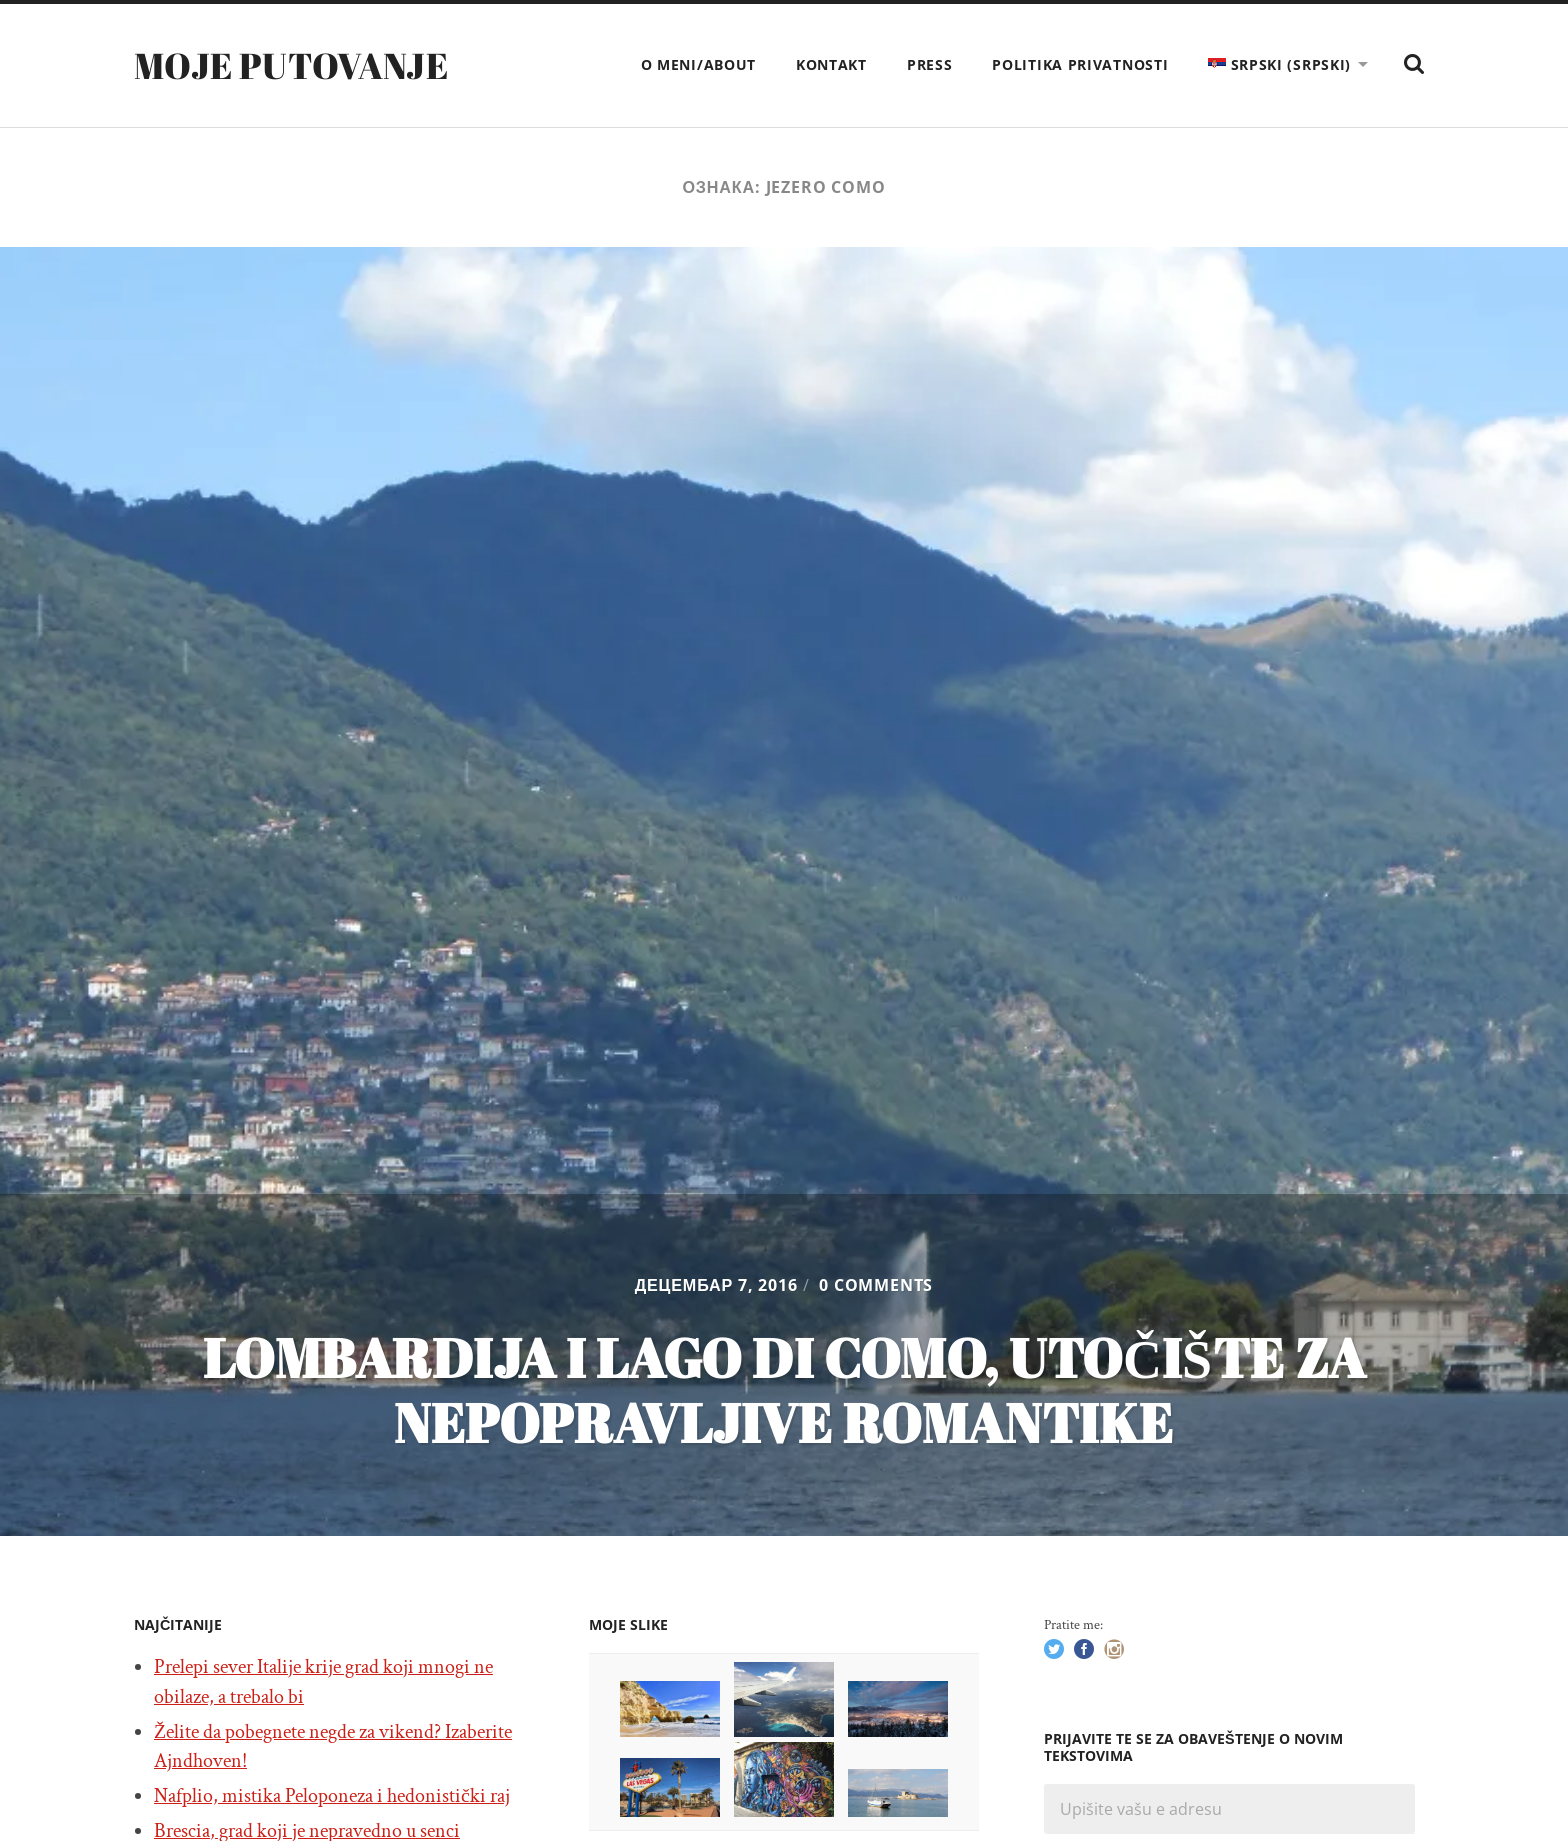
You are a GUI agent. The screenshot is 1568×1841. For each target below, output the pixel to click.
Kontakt (831, 64)
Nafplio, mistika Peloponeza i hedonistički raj (332, 1796)
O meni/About (698, 64)
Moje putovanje (291, 65)
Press (930, 64)
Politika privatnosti (1080, 64)
